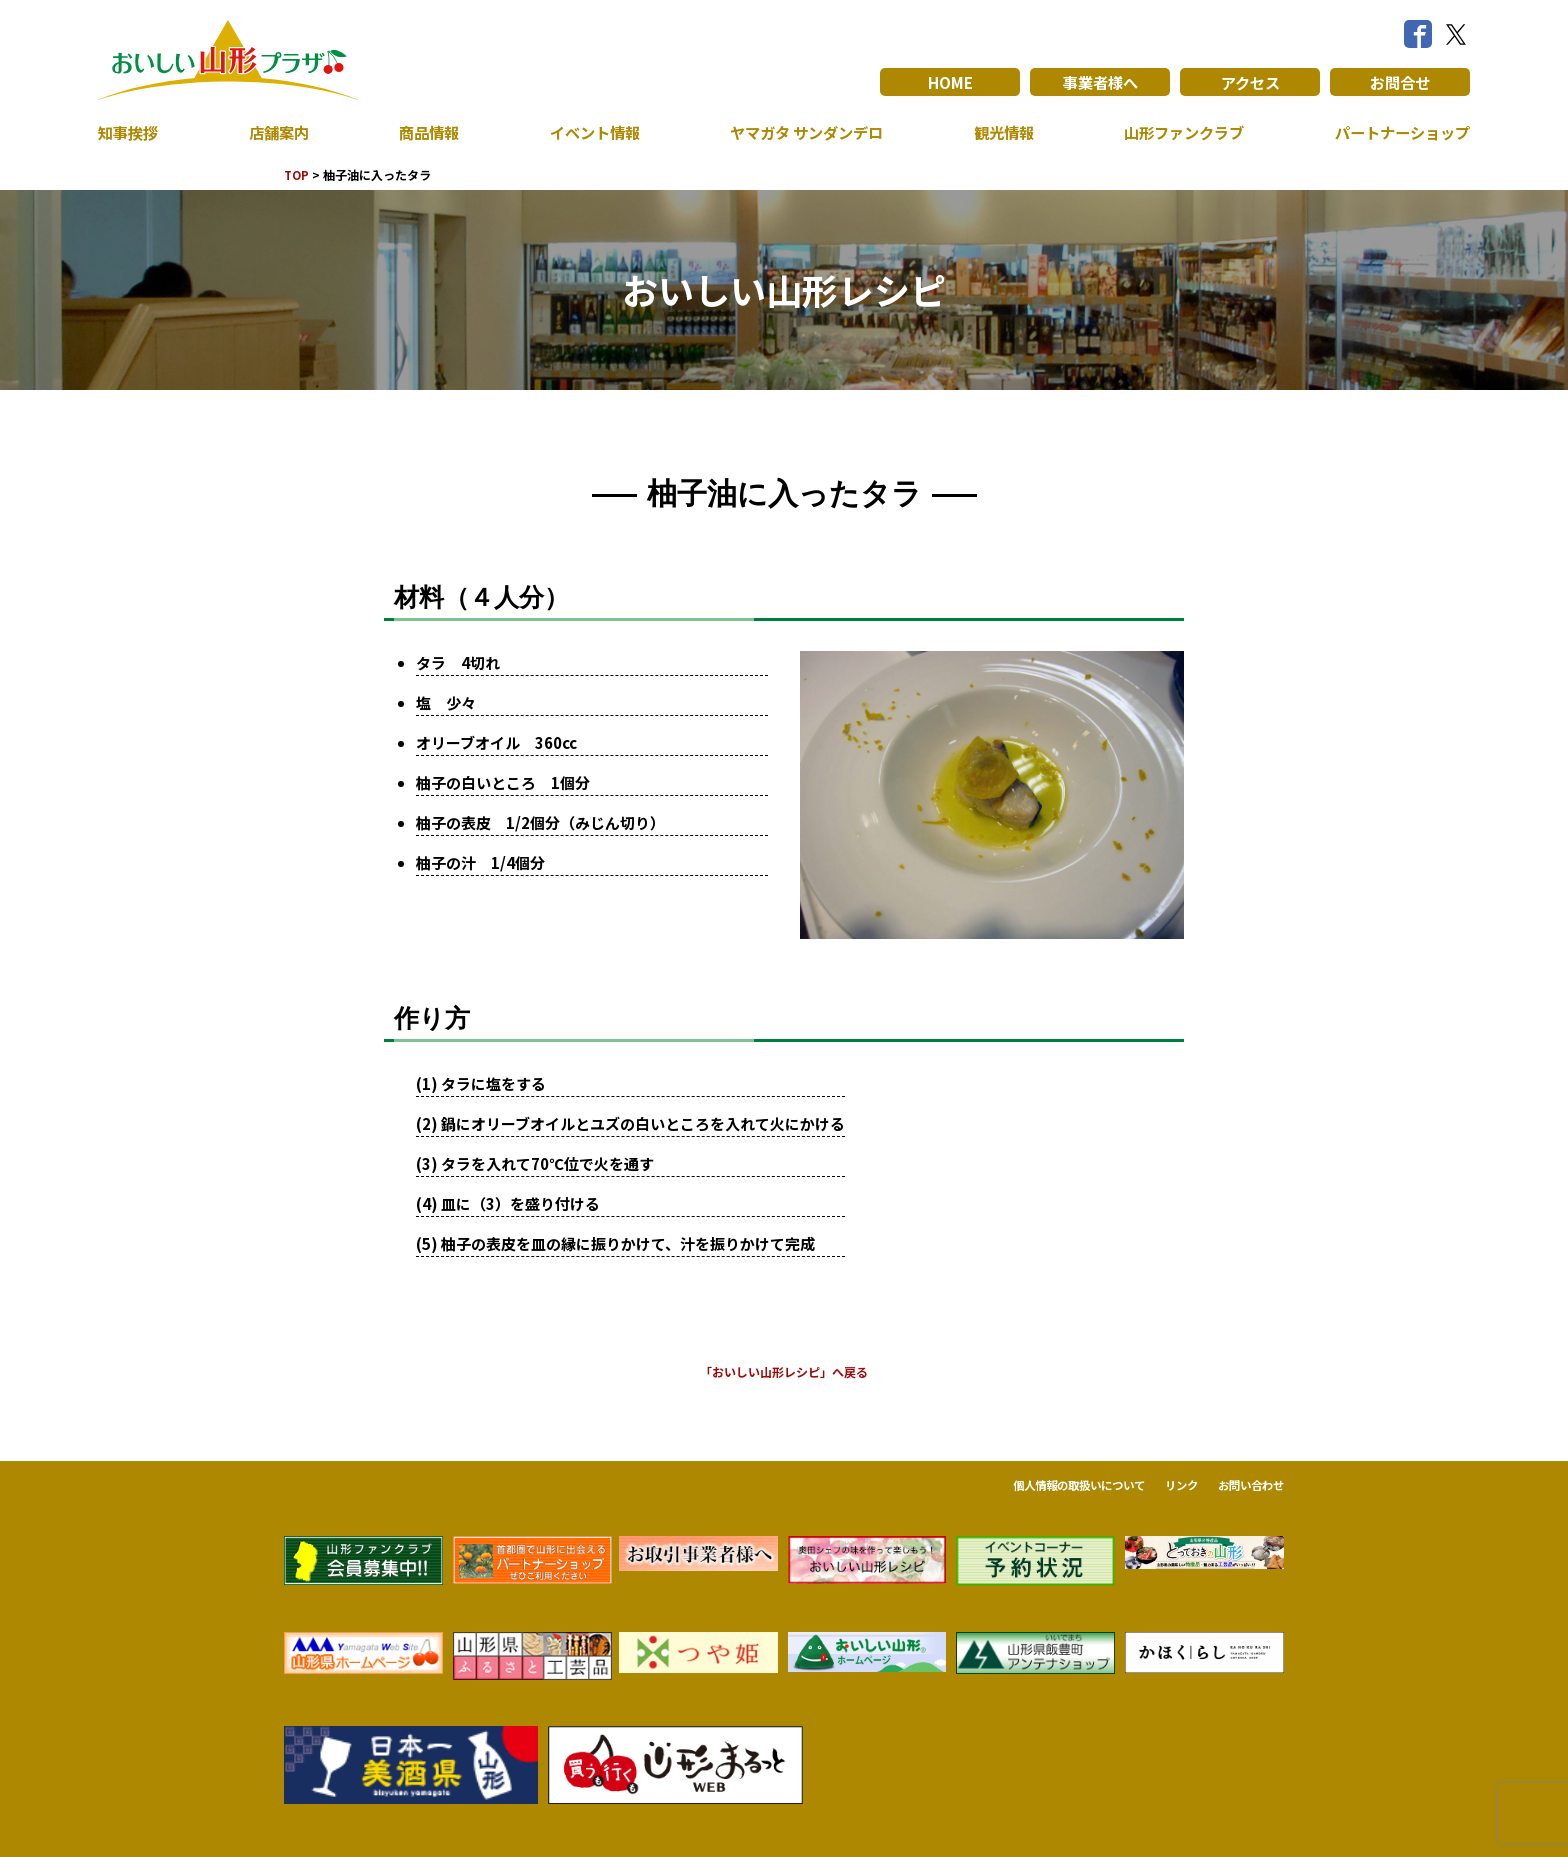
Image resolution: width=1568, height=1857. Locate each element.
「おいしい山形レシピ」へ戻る (784, 1371)
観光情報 (999, 132)
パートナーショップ (1398, 132)
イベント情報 (588, 132)
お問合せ (1400, 82)
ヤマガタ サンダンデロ (802, 132)
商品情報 (425, 132)
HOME (950, 82)
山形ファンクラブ (1179, 132)
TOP (297, 174)
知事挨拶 (130, 132)
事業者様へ (1100, 82)
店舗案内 (277, 132)
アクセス (1250, 82)
